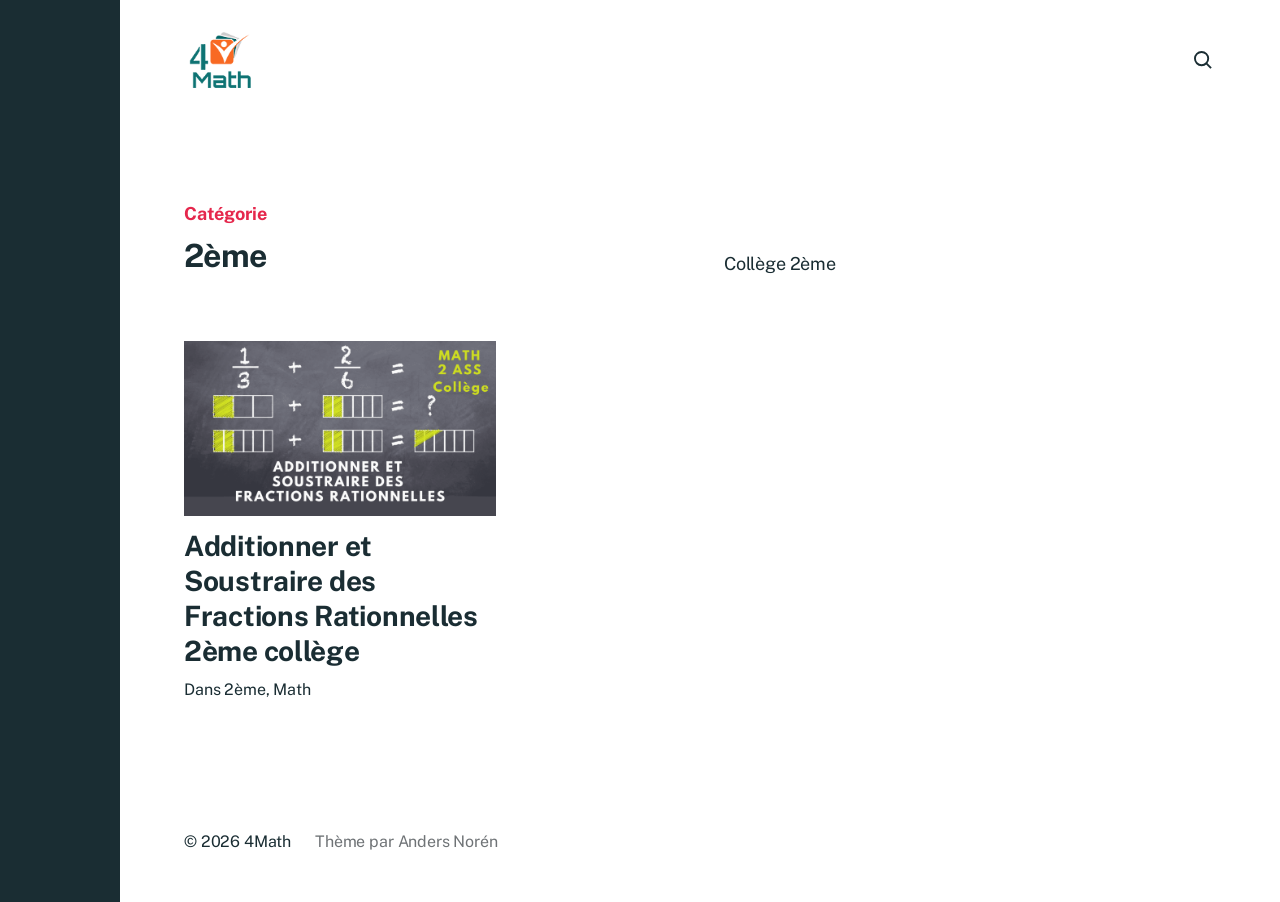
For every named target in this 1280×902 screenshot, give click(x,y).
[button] (60, 451)
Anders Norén (448, 841)
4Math (267, 841)
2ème (244, 690)
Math (291, 690)
